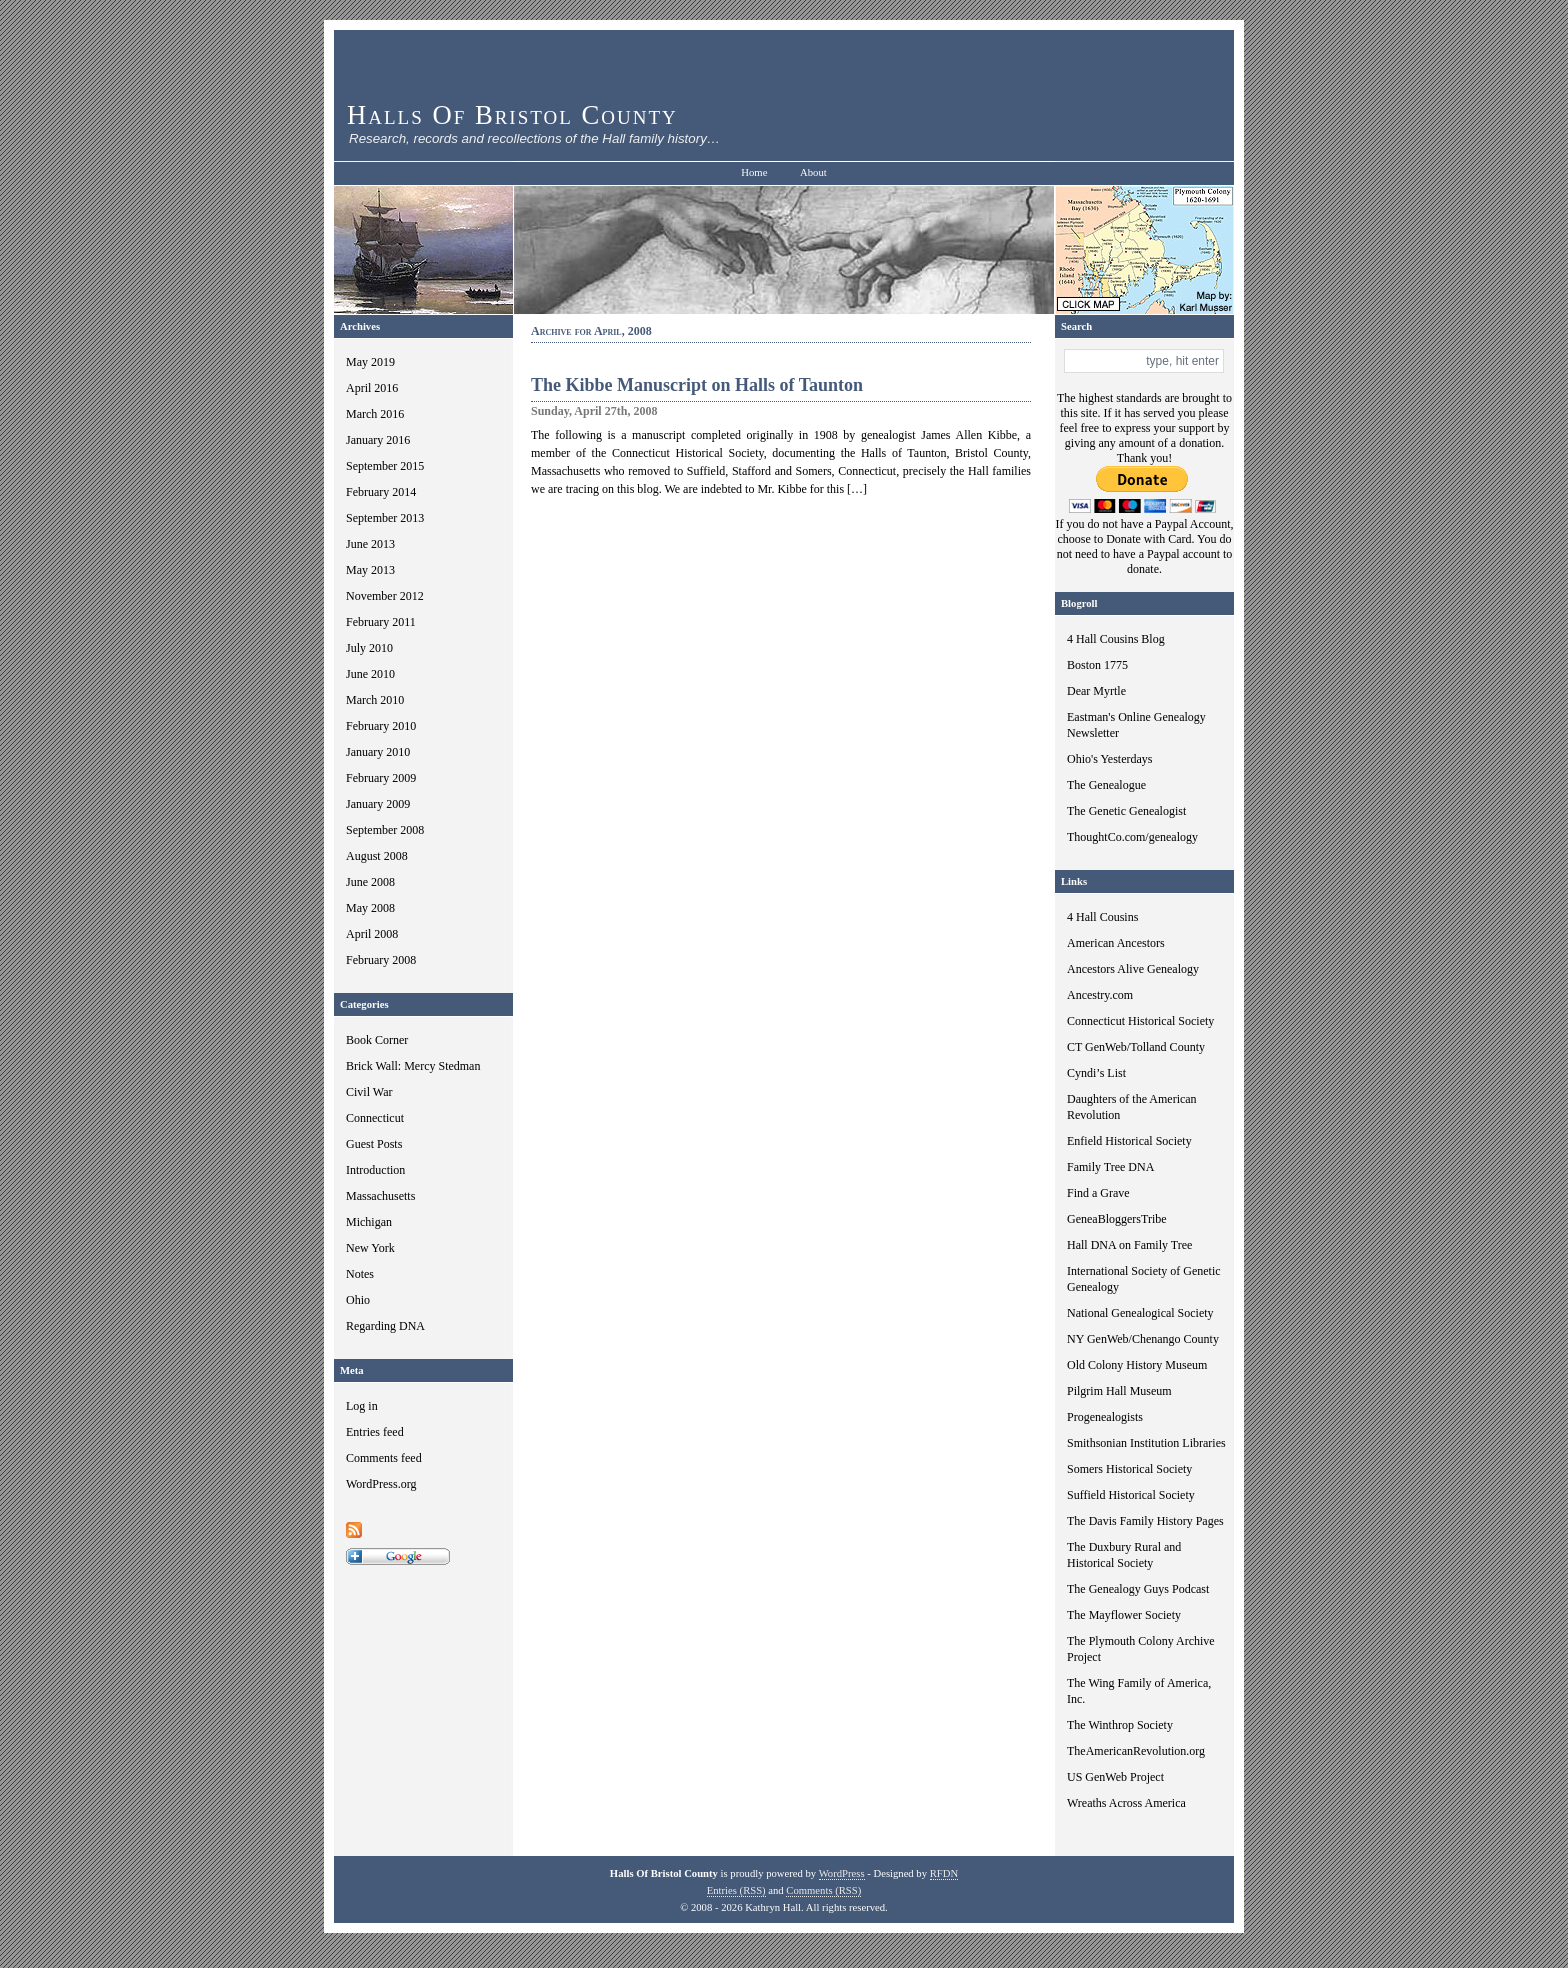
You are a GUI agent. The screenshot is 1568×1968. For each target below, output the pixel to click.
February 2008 (381, 960)
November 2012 (385, 596)
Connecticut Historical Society (1140, 1021)
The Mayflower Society (1124, 1615)
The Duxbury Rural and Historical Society (1124, 1555)
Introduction (375, 1170)
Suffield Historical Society (1131, 1495)
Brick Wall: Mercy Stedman (413, 1066)
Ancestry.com (1100, 995)
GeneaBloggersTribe (1117, 1219)
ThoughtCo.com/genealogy (1132, 837)
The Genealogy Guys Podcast (1138, 1589)
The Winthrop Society (1120, 1725)
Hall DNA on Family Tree (1129, 1245)
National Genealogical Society (1140, 1313)
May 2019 (370, 362)
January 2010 (378, 752)
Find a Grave (1098, 1193)
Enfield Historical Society (1129, 1141)
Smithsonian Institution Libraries (1146, 1443)
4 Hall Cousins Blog (1116, 639)
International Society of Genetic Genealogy (1144, 1279)
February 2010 (381, 726)
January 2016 (378, 440)
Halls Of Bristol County (512, 115)
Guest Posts (374, 1144)
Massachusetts (380, 1196)
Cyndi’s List (1096, 1073)
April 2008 (372, 934)
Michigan (369, 1222)
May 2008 (370, 908)
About (813, 172)
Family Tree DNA (1110, 1167)
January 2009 (378, 804)
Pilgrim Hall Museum (1119, 1391)
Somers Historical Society (1129, 1469)
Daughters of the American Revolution (1132, 1107)
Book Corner (377, 1040)
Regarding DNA (385, 1326)
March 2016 (375, 414)
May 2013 (370, 570)
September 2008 (385, 830)
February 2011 (381, 622)
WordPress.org (381, 1484)
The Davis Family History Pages (1145, 1521)
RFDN (944, 1873)
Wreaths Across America (1126, 1803)
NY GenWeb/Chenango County (1143, 1339)
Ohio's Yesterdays (1110, 759)
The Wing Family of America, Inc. (1139, 1691)
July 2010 (369, 648)
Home (754, 172)
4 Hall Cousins (1102, 917)
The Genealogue (1106, 785)
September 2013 (385, 518)
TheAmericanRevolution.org (1136, 1751)
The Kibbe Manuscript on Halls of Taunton (697, 385)
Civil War (369, 1092)
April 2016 (372, 388)
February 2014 (381, 492)
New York (370, 1248)
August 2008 (377, 856)
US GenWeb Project (1115, 1777)
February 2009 (381, 778)
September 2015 (385, 466)
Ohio (358, 1300)
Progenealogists (1105, 1417)
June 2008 (370, 882)
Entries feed (375, 1432)
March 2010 (375, 700)
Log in (362, 1406)
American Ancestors (1116, 943)
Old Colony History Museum (1137, 1365)
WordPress (842, 1873)
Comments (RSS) (823, 1890)
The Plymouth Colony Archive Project (1141, 1649)
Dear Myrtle (1096, 691)
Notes (360, 1274)
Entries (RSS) (736, 1890)
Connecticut (375, 1118)
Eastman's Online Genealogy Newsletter (1136, 725)
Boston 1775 (1097, 665)
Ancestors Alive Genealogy (1133, 969)
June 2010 (370, 674)
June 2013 (370, 544)
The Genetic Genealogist (1126, 811)
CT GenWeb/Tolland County (1136, 1047)
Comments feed (384, 1458)
